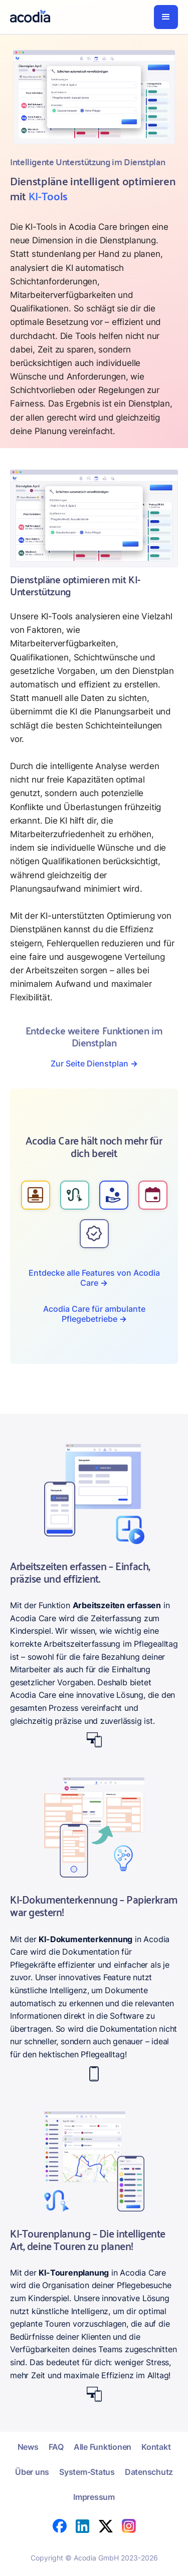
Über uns (32, 2472)
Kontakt (155, 2447)
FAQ (56, 2447)
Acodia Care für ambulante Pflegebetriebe (94, 1314)
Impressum (94, 2497)
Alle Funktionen (102, 2447)
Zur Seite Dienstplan (94, 1063)
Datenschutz (149, 2472)
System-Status (87, 2472)
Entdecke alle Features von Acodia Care (94, 1278)
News (28, 2447)
